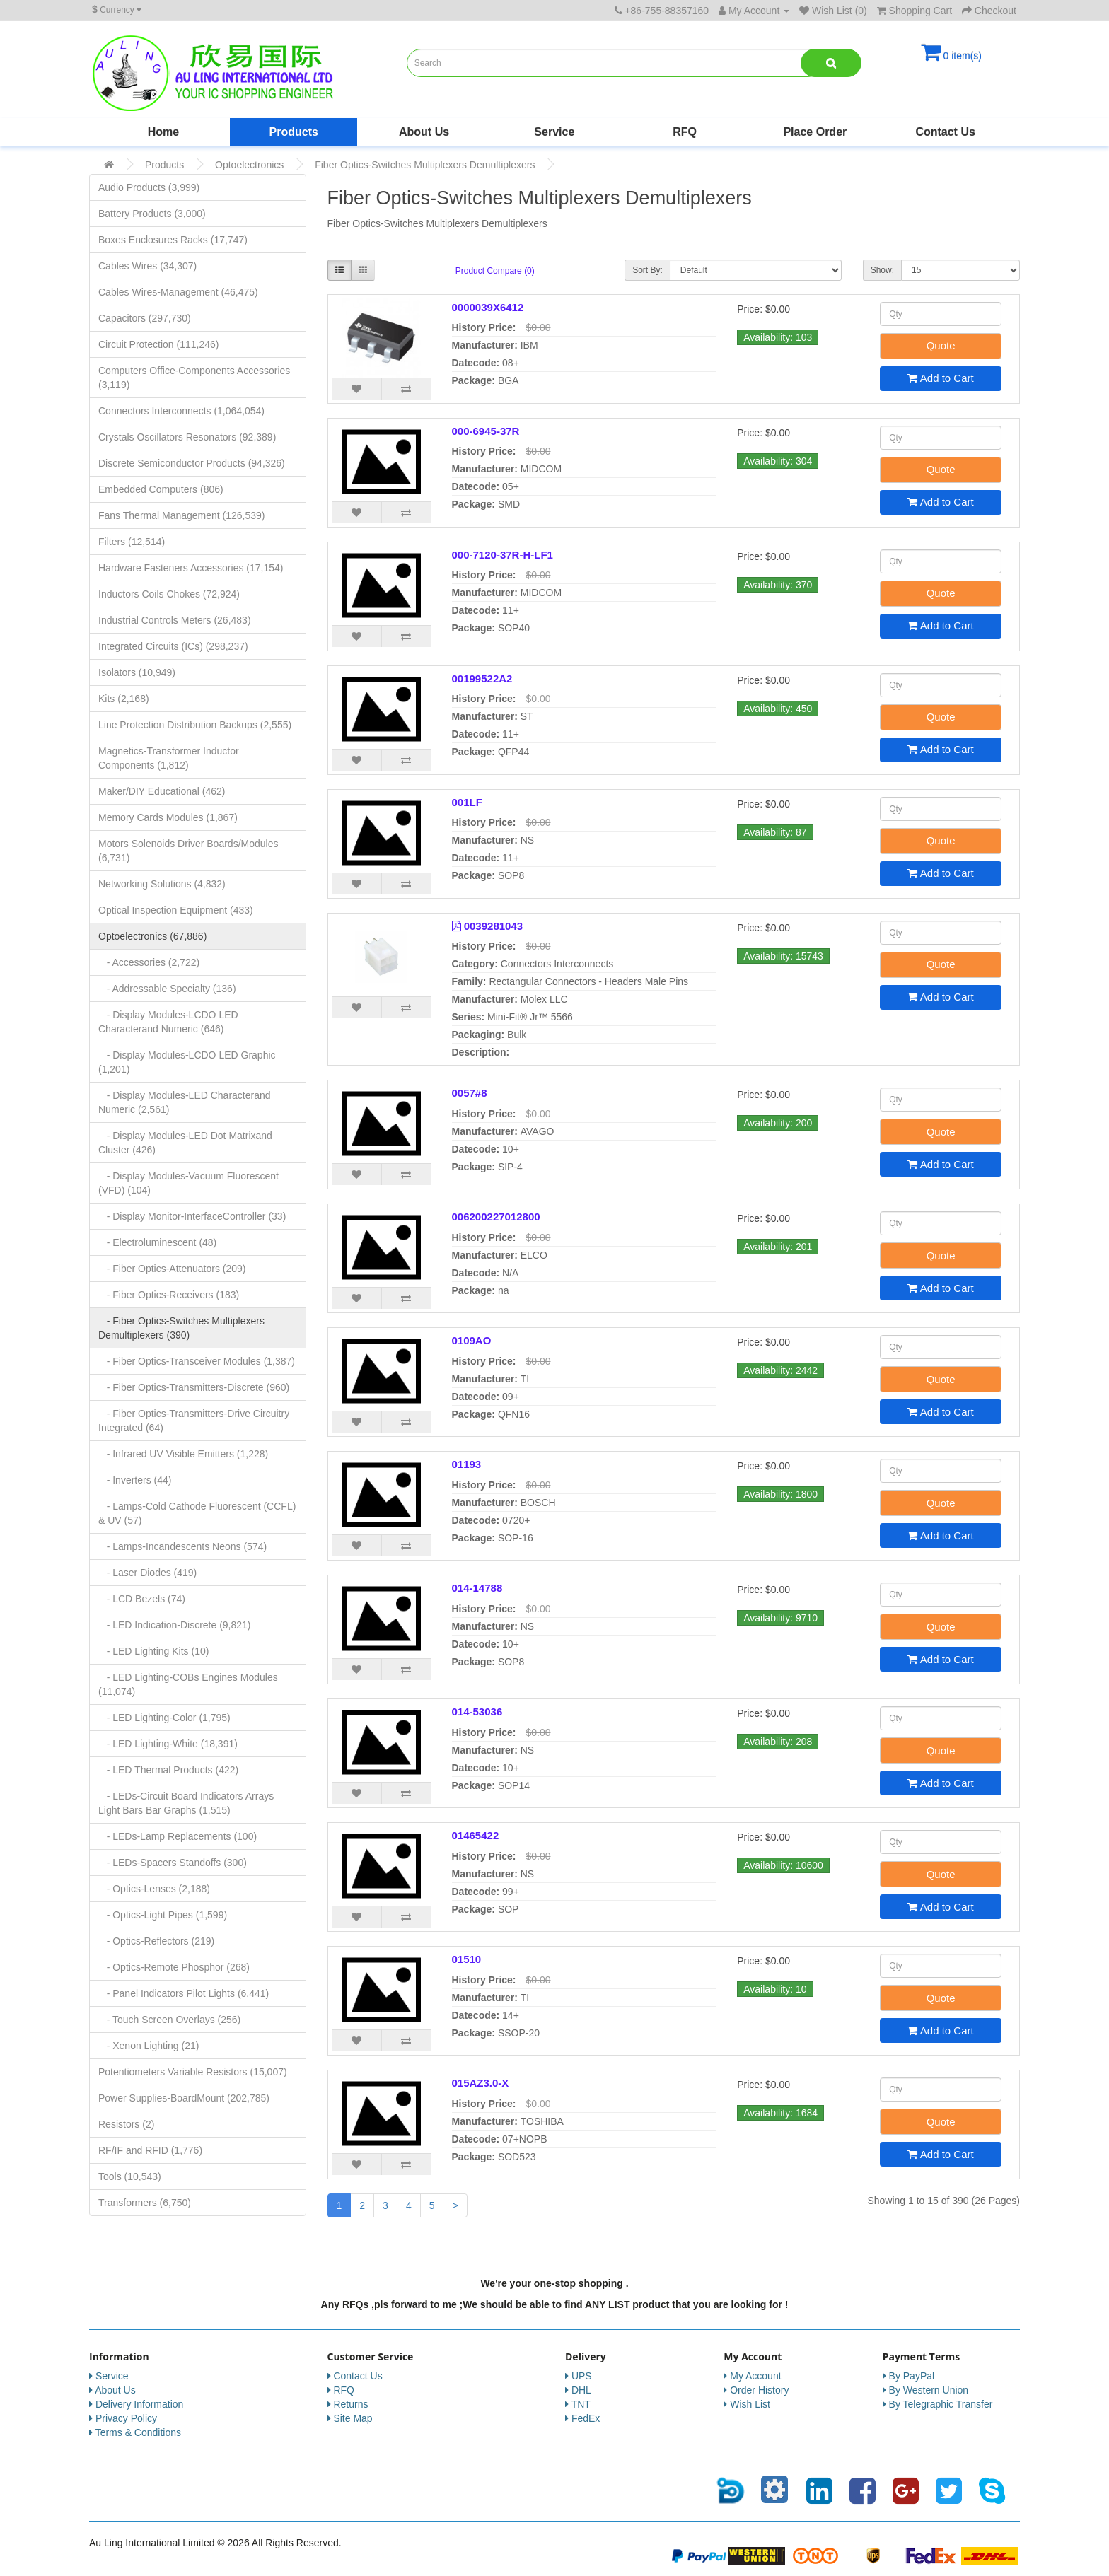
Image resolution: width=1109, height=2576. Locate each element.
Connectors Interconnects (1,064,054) (181, 410)
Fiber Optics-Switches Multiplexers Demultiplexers (425, 164)
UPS (581, 2376)
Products (293, 132)
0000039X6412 (488, 307)
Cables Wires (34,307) (147, 266)
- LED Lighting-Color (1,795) (164, 1717)
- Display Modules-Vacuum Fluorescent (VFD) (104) (188, 1183)
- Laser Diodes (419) (147, 1572)
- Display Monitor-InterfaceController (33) (192, 1216)
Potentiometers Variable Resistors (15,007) (192, 2071)
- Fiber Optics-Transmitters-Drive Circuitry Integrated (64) (193, 1420)
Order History (759, 2390)
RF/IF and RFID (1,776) (150, 2150)
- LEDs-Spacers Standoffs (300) (172, 1862)
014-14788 (477, 1588)
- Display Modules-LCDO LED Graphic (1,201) (187, 1062)
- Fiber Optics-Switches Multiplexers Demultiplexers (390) (181, 1328)
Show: (882, 270)
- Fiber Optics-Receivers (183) (168, 1294)
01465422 (475, 1835)
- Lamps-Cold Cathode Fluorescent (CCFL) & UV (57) (197, 1513)
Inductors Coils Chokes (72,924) (169, 594)
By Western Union (929, 2390)
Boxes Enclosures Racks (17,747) (173, 239)
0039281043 (493, 926)
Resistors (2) (126, 2124)
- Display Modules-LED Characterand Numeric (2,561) (184, 1102)
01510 (467, 1959)
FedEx (585, 2418)
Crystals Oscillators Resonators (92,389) (187, 437)
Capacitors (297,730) (144, 318)
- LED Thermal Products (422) (168, 1770)
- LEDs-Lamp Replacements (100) (177, 1836)
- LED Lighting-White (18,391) (168, 1743)
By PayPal (912, 2376)
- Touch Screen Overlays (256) (169, 2019)
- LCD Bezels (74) (141, 1598)
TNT (581, 2404)
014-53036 (477, 1712)
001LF (467, 802)
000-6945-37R (486, 431)
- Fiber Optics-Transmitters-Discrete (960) (193, 1387)
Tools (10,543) (129, 2176)
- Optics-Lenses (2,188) (154, 1888)
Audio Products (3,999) (148, 187)
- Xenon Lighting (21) (148, 2045)
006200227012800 (496, 1217)
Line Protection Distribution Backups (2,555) (194, 724)
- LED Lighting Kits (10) (153, 1651)
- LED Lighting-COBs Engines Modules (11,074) (188, 1684)
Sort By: (647, 270)
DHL (581, 2390)
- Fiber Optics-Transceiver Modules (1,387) (196, 1361)
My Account (755, 2376)
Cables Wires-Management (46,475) (178, 292)
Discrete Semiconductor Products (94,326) (191, 463)
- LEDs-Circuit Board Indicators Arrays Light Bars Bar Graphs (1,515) (186, 1803)
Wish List (750, 2404)
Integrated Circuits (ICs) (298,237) (173, 646)
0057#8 (469, 1093)
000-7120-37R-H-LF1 (502, 555)
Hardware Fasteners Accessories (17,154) (190, 567)
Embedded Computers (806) (160, 489)
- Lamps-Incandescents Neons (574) (182, 1546)
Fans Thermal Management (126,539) (181, 515)
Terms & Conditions (138, 2432)
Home (163, 132)
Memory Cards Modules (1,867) (168, 817)
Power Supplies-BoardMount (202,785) (183, 2098)
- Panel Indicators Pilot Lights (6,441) (183, 1993)
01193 (467, 1464)
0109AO (472, 1340)
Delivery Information (139, 2404)
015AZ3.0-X (480, 2083)
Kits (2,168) (123, 698)
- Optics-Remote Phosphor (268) (174, 1967)
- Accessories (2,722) (148, 962)
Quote (941, 345)
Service (554, 132)
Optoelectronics (249, 164)
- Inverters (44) (134, 1480)
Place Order (815, 132)
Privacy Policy (126, 2418)
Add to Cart (940, 378)
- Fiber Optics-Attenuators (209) (172, 1268)
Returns (350, 2404)
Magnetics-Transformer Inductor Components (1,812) (168, 758)
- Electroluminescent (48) (157, 1242)
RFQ (685, 132)
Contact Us (945, 132)
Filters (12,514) (131, 541)
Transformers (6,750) (144, 2202)
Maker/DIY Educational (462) (162, 791)
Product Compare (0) (495, 271)
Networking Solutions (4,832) (162, 884)
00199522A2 (482, 678)
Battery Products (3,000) (152, 213)
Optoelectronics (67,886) (152, 936)
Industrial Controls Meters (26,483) (174, 620)
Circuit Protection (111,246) (158, 344)
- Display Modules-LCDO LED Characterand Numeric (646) (168, 1022)
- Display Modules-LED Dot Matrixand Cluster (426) (185, 1142)
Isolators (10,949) (136, 672)
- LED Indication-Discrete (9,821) (174, 1625)
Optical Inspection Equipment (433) (175, 910)
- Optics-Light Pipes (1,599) (162, 1915)
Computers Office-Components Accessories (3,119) (194, 377)
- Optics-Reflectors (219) (156, 1941)
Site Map (352, 2418)
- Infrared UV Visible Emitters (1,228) (183, 1453)
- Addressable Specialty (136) (167, 988)
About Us (424, 132)
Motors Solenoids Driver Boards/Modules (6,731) (188, 850)
